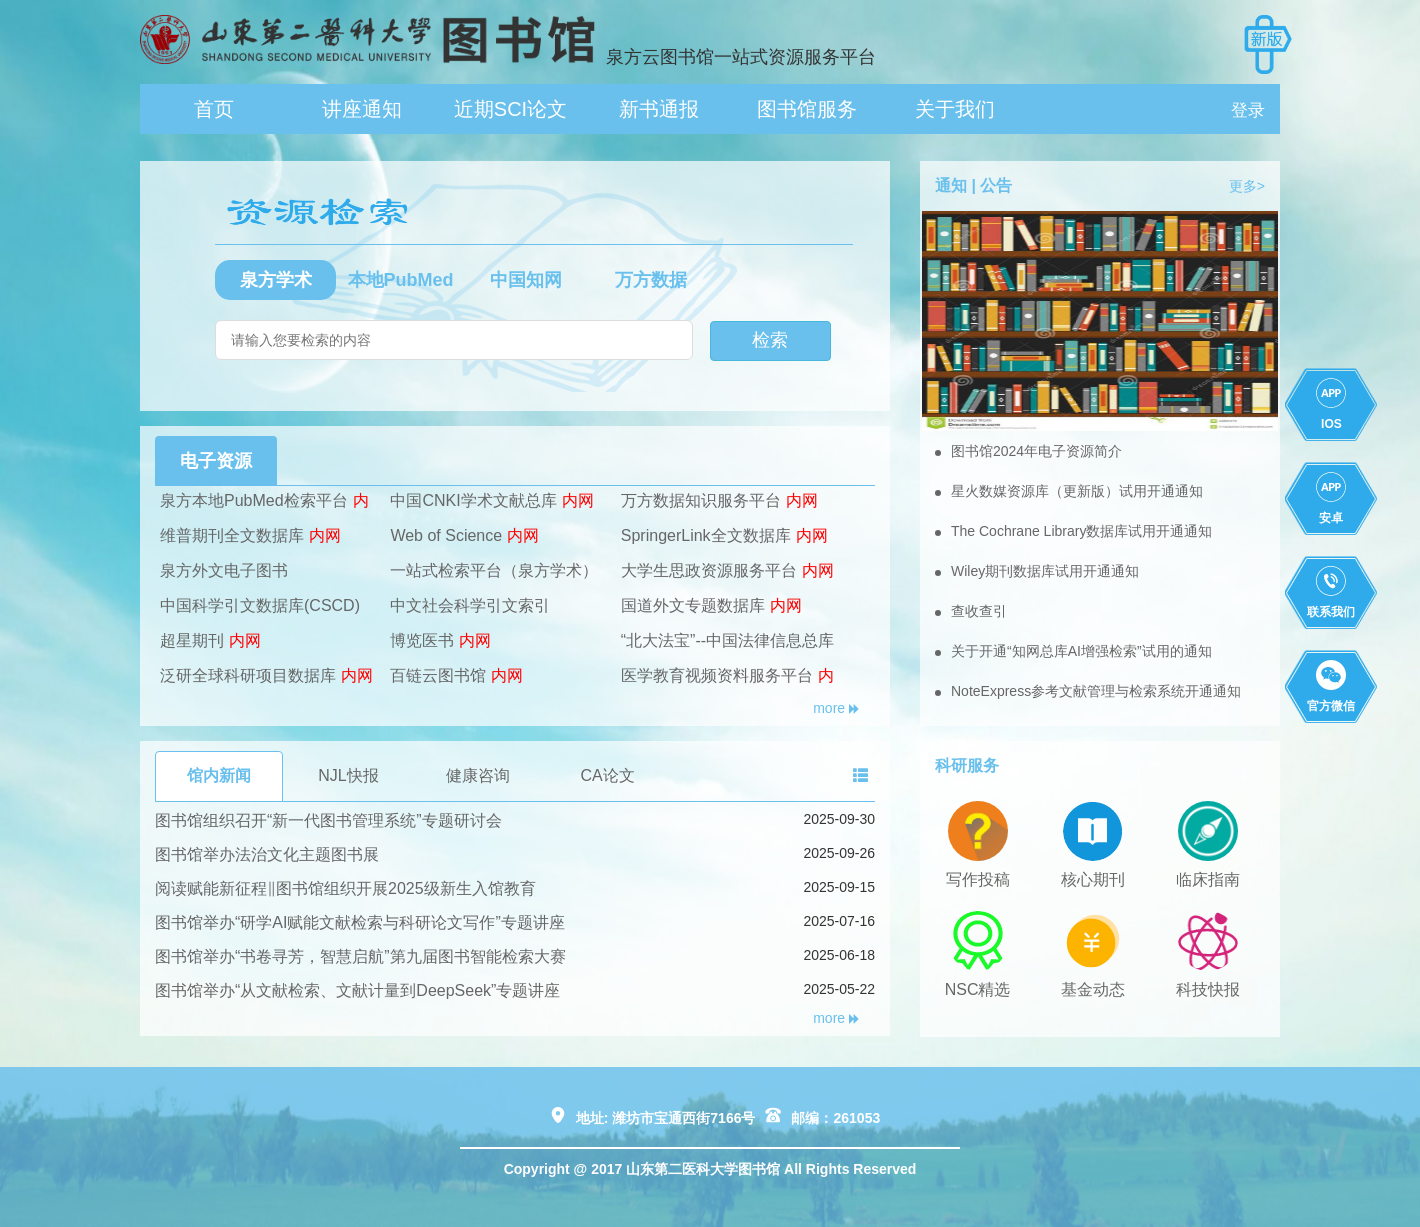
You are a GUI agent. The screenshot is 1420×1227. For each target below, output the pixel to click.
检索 (770, 340)
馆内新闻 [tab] (219, 775)
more (836, 708)
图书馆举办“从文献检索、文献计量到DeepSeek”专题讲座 (357, 990)
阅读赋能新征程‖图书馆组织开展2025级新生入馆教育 (345, 888)
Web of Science (446, 535)
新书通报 (659, 109)
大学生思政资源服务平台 (709, 570)
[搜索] (454, 340)
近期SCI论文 (510, 109)
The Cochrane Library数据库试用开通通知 (1081, 531)
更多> (1247, 186)
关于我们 (955, 109)
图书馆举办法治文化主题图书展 (267, 854)
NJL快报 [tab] (348, 775)
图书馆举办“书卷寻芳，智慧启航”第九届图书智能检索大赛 (360, 956)
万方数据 (651, 280)
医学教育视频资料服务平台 (717, 675)
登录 (1248, 110)
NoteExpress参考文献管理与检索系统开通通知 (1096, 691)
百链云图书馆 (438, 675)
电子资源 (216, 461)
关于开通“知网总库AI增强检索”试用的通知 (1081, 651)
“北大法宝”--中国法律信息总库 (727, 640)
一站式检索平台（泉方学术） (494, 570)
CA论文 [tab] (607, 775)
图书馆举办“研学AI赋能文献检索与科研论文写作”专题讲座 (360, 922)
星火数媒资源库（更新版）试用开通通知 (1077, 491)
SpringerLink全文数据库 (706, 535)
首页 (214, 109)
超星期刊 (192, 640)
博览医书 (422, 640)
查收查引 (979, 611)
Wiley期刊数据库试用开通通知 (1045, 571)
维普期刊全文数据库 (232, 535)
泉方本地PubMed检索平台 (254, 500)
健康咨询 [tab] (478, 775)
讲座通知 (362, 109)
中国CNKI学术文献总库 (473, 500)
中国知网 (526, 280)
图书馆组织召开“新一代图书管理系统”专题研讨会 (328, 820)
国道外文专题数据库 (693, 605)
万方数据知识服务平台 (701, 500)
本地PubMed (401, 280)
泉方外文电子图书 (224, 570)
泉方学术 (276, 280)
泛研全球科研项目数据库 (248, 675)
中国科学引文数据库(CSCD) (260, 605)
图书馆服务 (807, 109)
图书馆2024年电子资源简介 (1036, 451)
